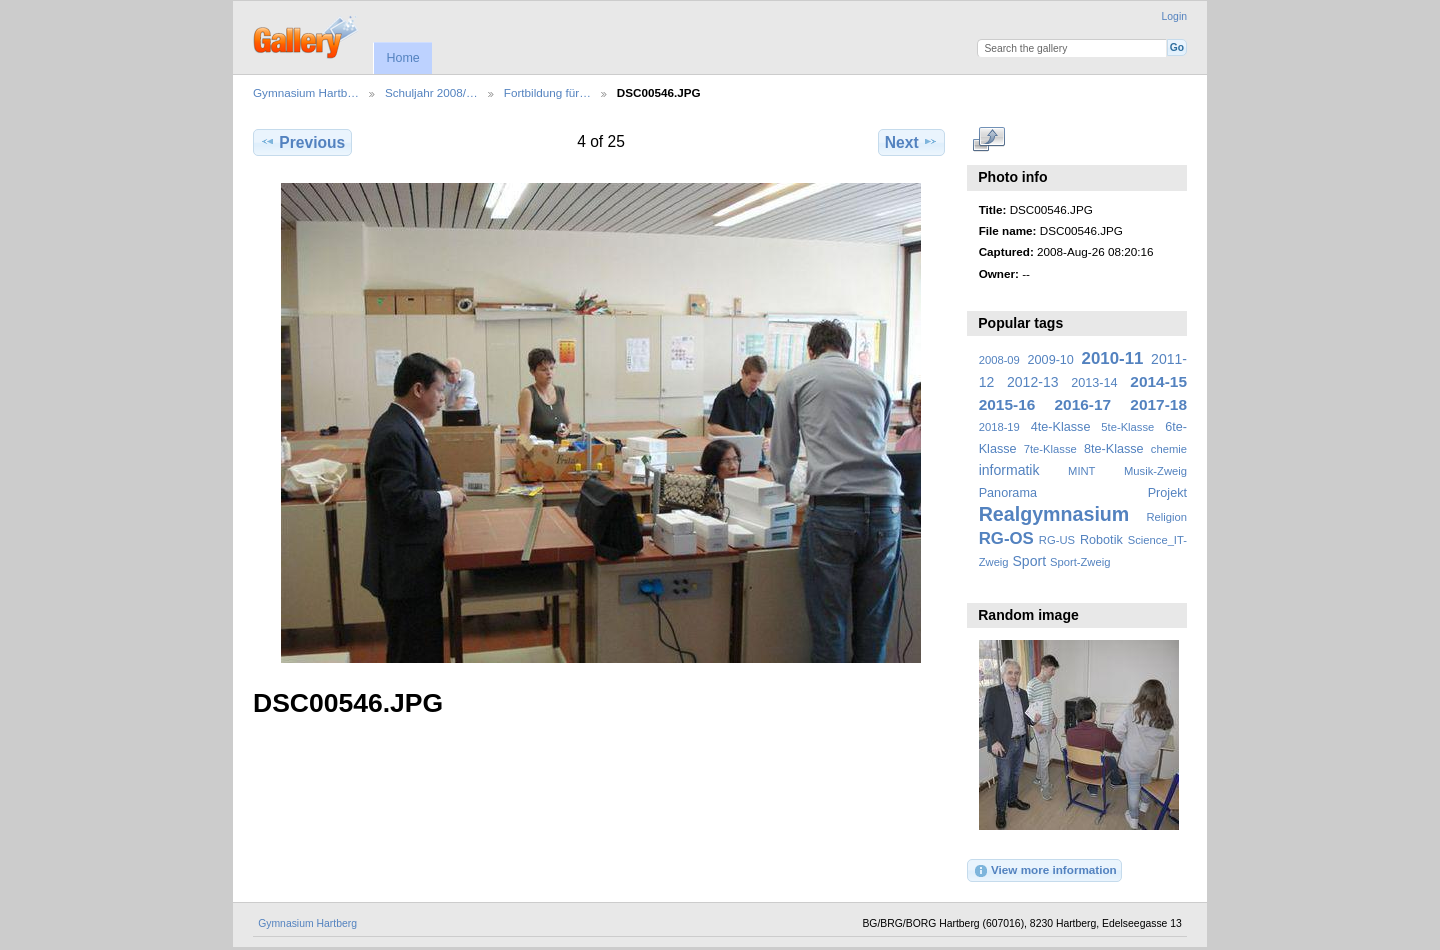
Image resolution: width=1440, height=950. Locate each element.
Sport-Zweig (1080, 562)
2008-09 (999, 360)
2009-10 (1051, 360)
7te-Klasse (1050, 449)
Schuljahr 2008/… (431, 92)
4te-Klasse (1061, 427)
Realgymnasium (1054, 514)
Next (911, 142)
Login (1174, 16)
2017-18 (1158, 404)
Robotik (1101, 540)
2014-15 (1158, 381)
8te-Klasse (1114, 449)
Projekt (1167, 493)
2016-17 (1083, 404)
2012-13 (1033, 382)
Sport (1030, 561)
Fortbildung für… (547, 92)
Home (402, 58)
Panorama (1008, 493)
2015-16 (1007, 404)
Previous (302, 142)
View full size (989, 140)
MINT (1081, 471)
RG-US (1057, 540)
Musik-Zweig (1155, 471)
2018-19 (999, 427)
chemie (1169, 449)
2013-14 (1094, 383)
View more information (1045, 871)
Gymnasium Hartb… (306, 92)
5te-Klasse (1127, 427)
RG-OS (1006, 538)
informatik (1009, 470)
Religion (1166, 517)
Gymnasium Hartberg (307, 923)
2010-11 (1113, 358)
